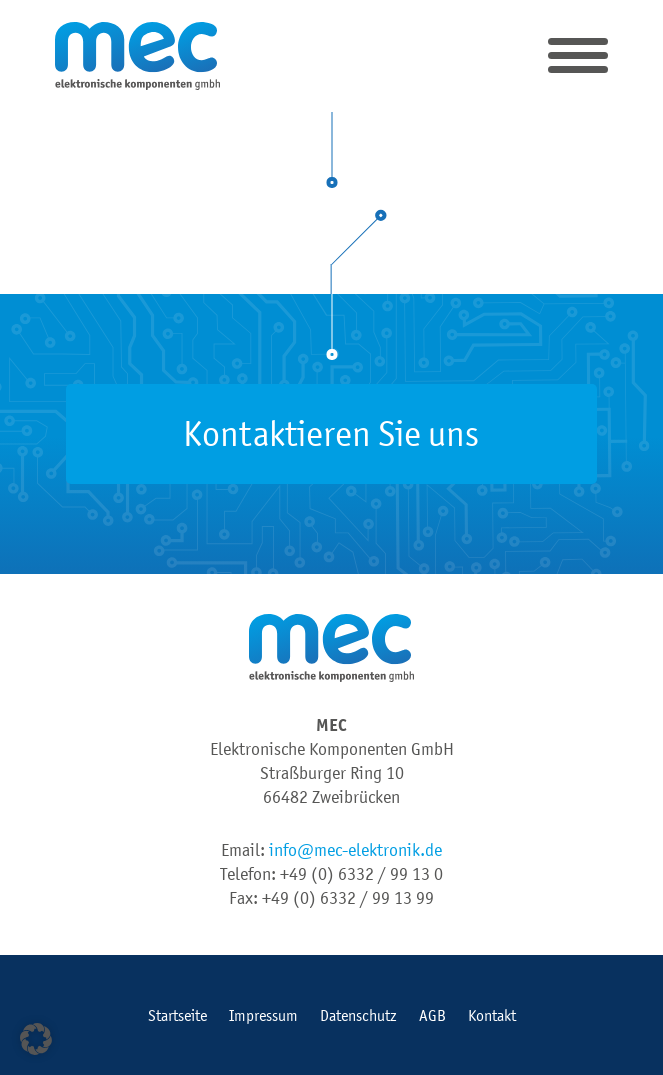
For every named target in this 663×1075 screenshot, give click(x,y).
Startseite (177, 1015)
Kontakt (492, 1015)
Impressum (263, 1015)
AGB (432, 1015)
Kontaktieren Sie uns (331, 433)
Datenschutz (358, 1015)
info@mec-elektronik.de (355, 850)
